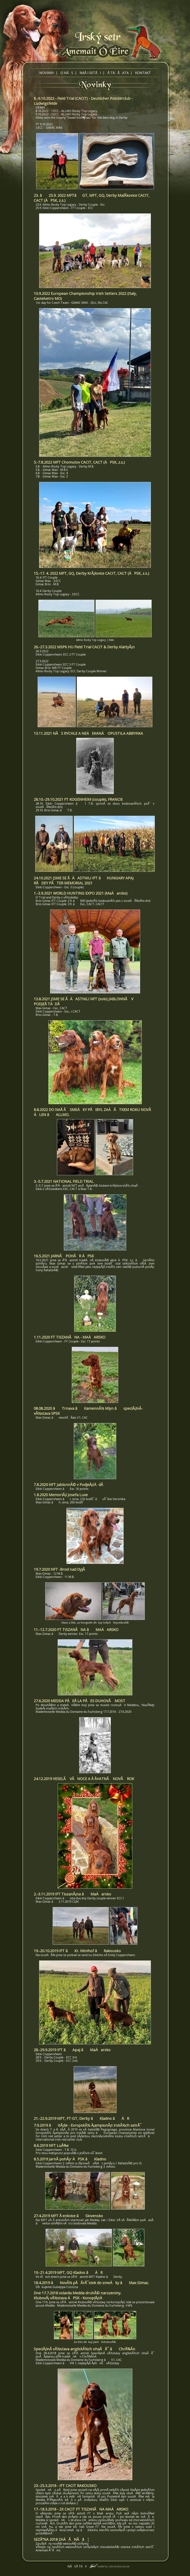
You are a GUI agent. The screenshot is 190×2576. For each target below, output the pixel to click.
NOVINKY (46, 72)
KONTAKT (143, 72)
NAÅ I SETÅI (90, 72)
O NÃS (66, 72)
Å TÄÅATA (118, 72)
